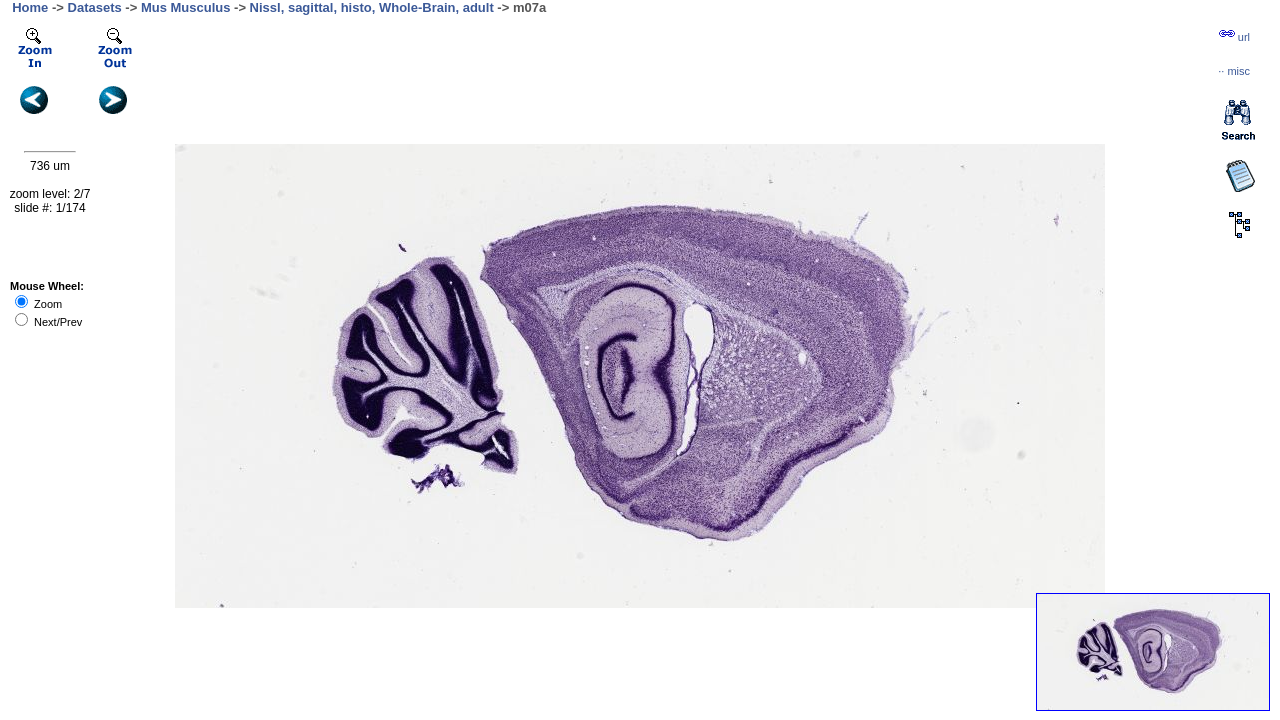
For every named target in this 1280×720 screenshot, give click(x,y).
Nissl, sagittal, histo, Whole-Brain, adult (372, 7)
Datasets (95, 7)
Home (30, 7)
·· (1234, 71)
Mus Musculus (186, 7)
